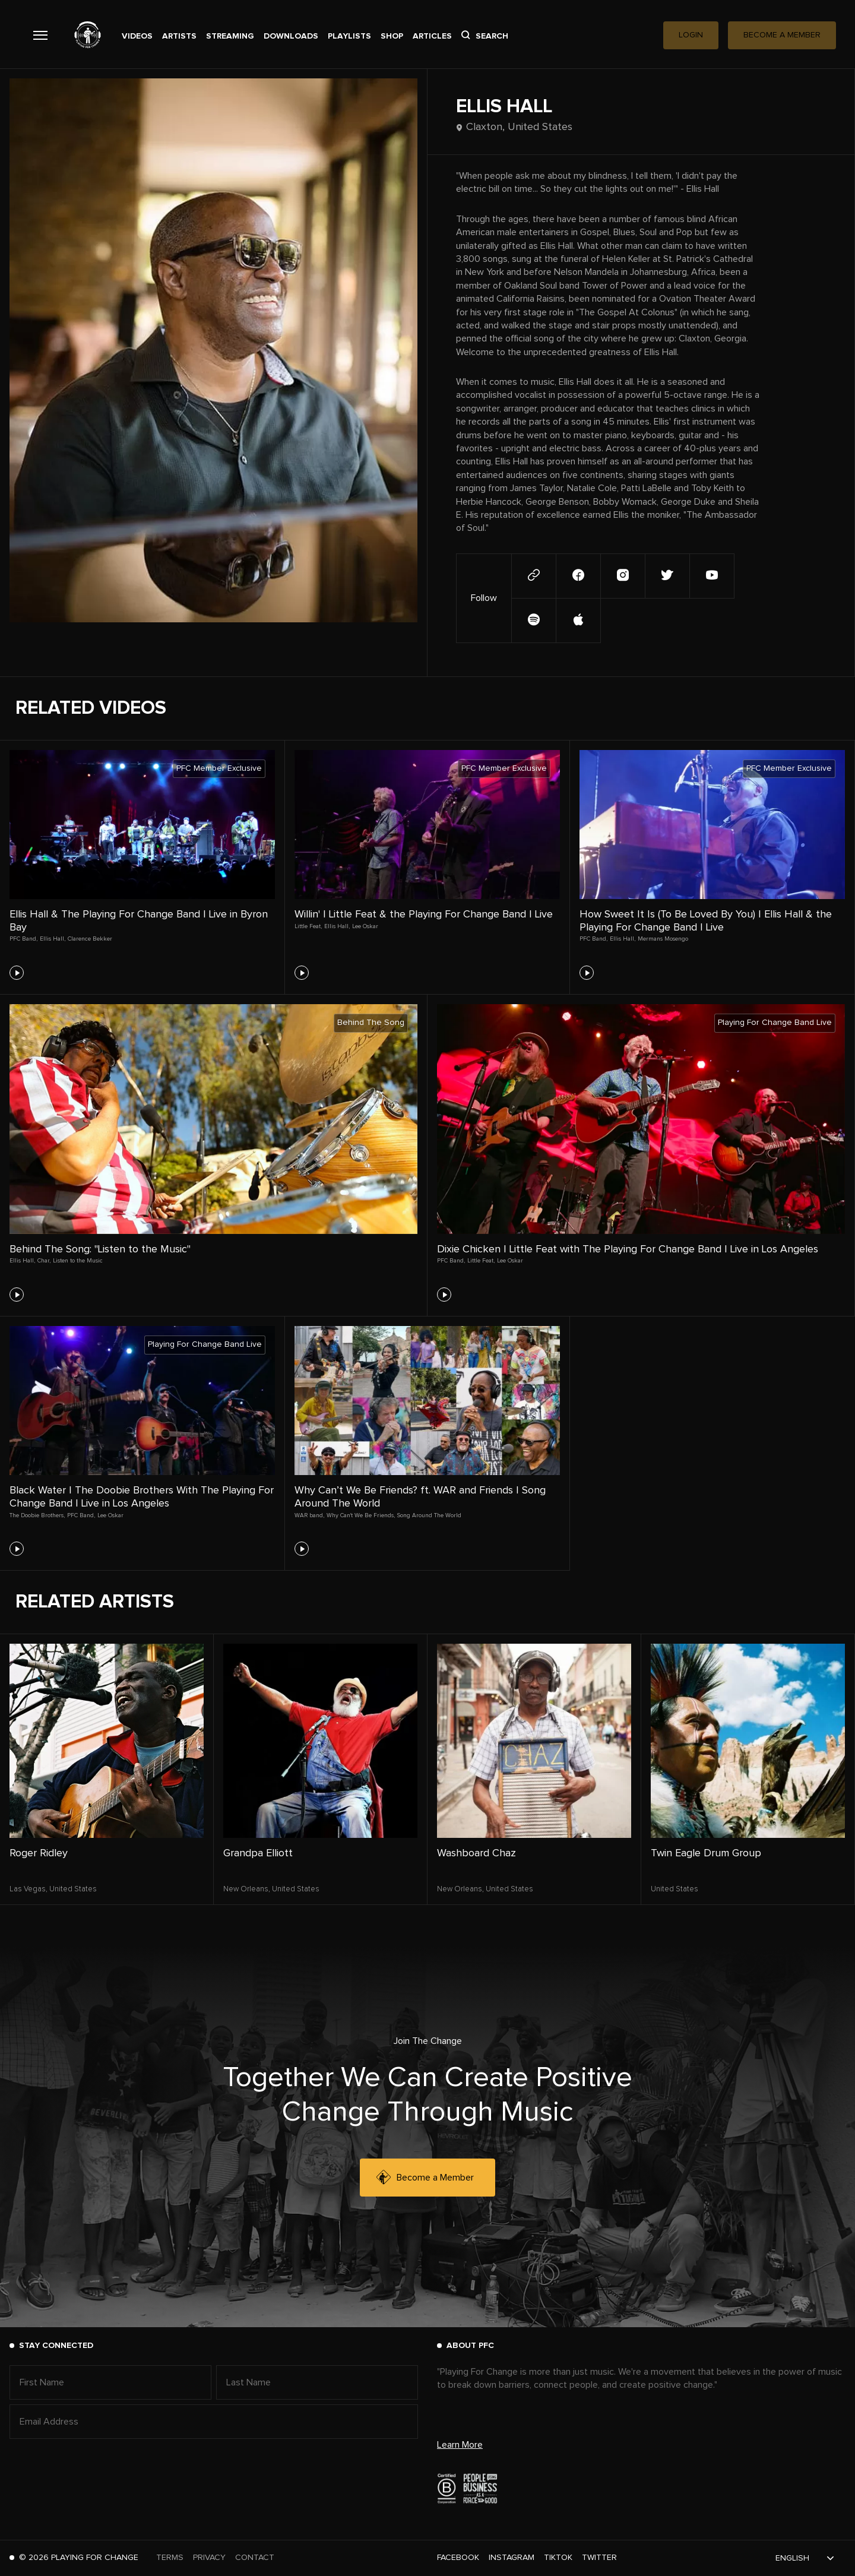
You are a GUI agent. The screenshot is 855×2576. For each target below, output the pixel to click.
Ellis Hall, (52, 939)
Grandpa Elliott (258, 1853)
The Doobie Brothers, (37, 1515)
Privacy (209, 2557)
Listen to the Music (78, 1261)
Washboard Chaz (476, 1853)
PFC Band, (23, 939)
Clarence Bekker (90, 939)
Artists (179, 36)
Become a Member (425, 2177)
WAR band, (309, 1515)
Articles (432, 36)
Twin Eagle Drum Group (706, 1853)
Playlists (349, 36)
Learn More (460, 2445)
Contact (254, 2557)
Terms (169, 2557)
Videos (137, 36)
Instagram (511, 2557)
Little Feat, (308, 926)
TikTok (558, 2557)
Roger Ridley (39, 1853)
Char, (43, 1261)
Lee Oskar (365, 926)
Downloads (291, 36)
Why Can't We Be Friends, (361, 1515)
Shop (392, 36)
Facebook (458, 2557)
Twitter (599, 2557)
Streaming (230, 36)
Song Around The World (429, 1515)
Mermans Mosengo (663, 939)
